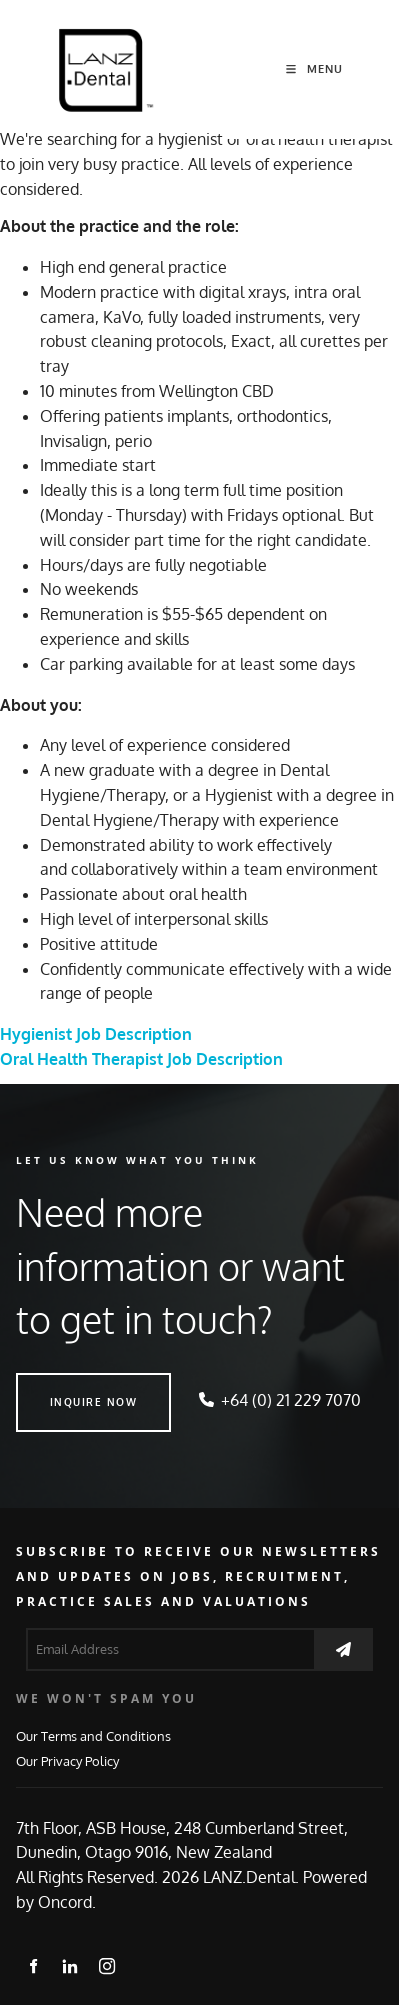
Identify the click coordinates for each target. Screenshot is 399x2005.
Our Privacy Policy (67, 1760)
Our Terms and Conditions (93, 1735)
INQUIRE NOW (60, 1385)
